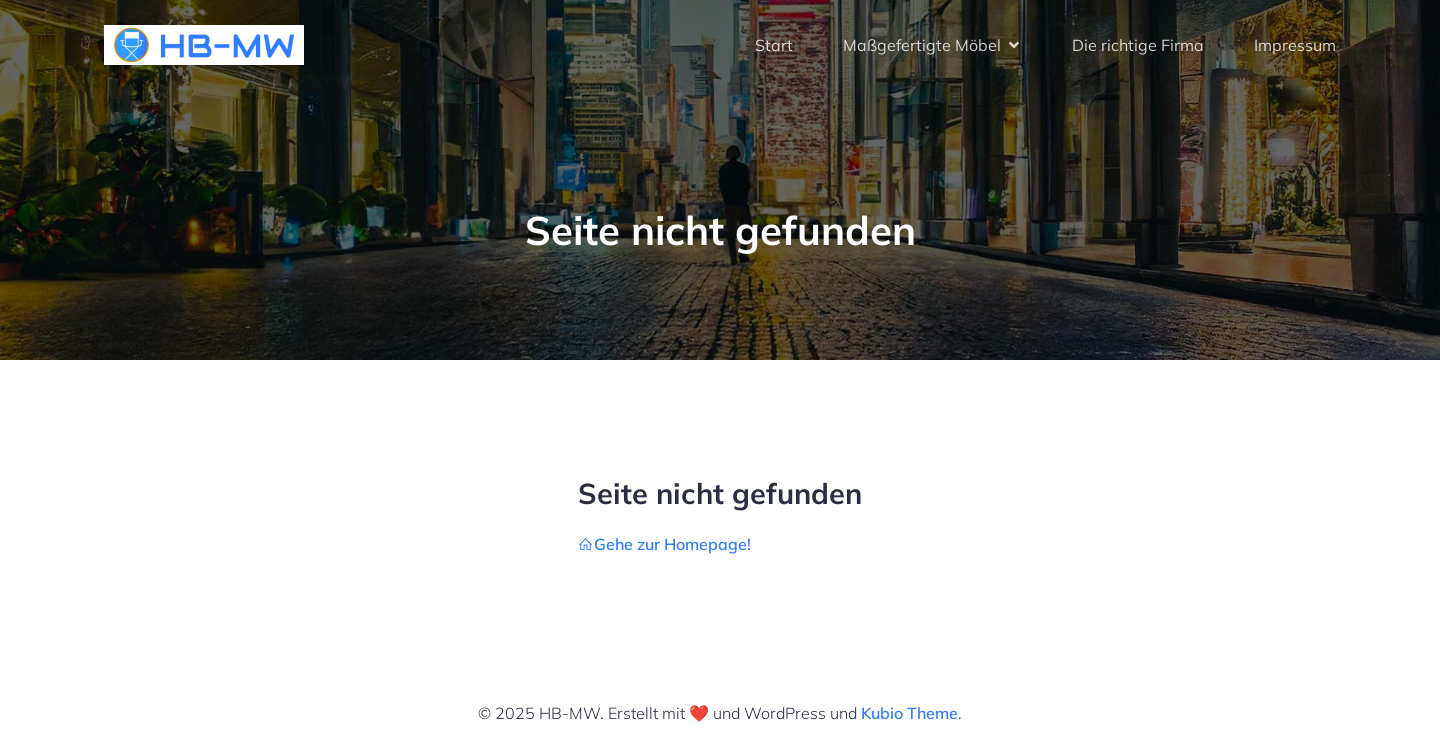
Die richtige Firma (1138, 45)
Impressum (1295, 45)
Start (774, 45)
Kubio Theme (909, 713)
